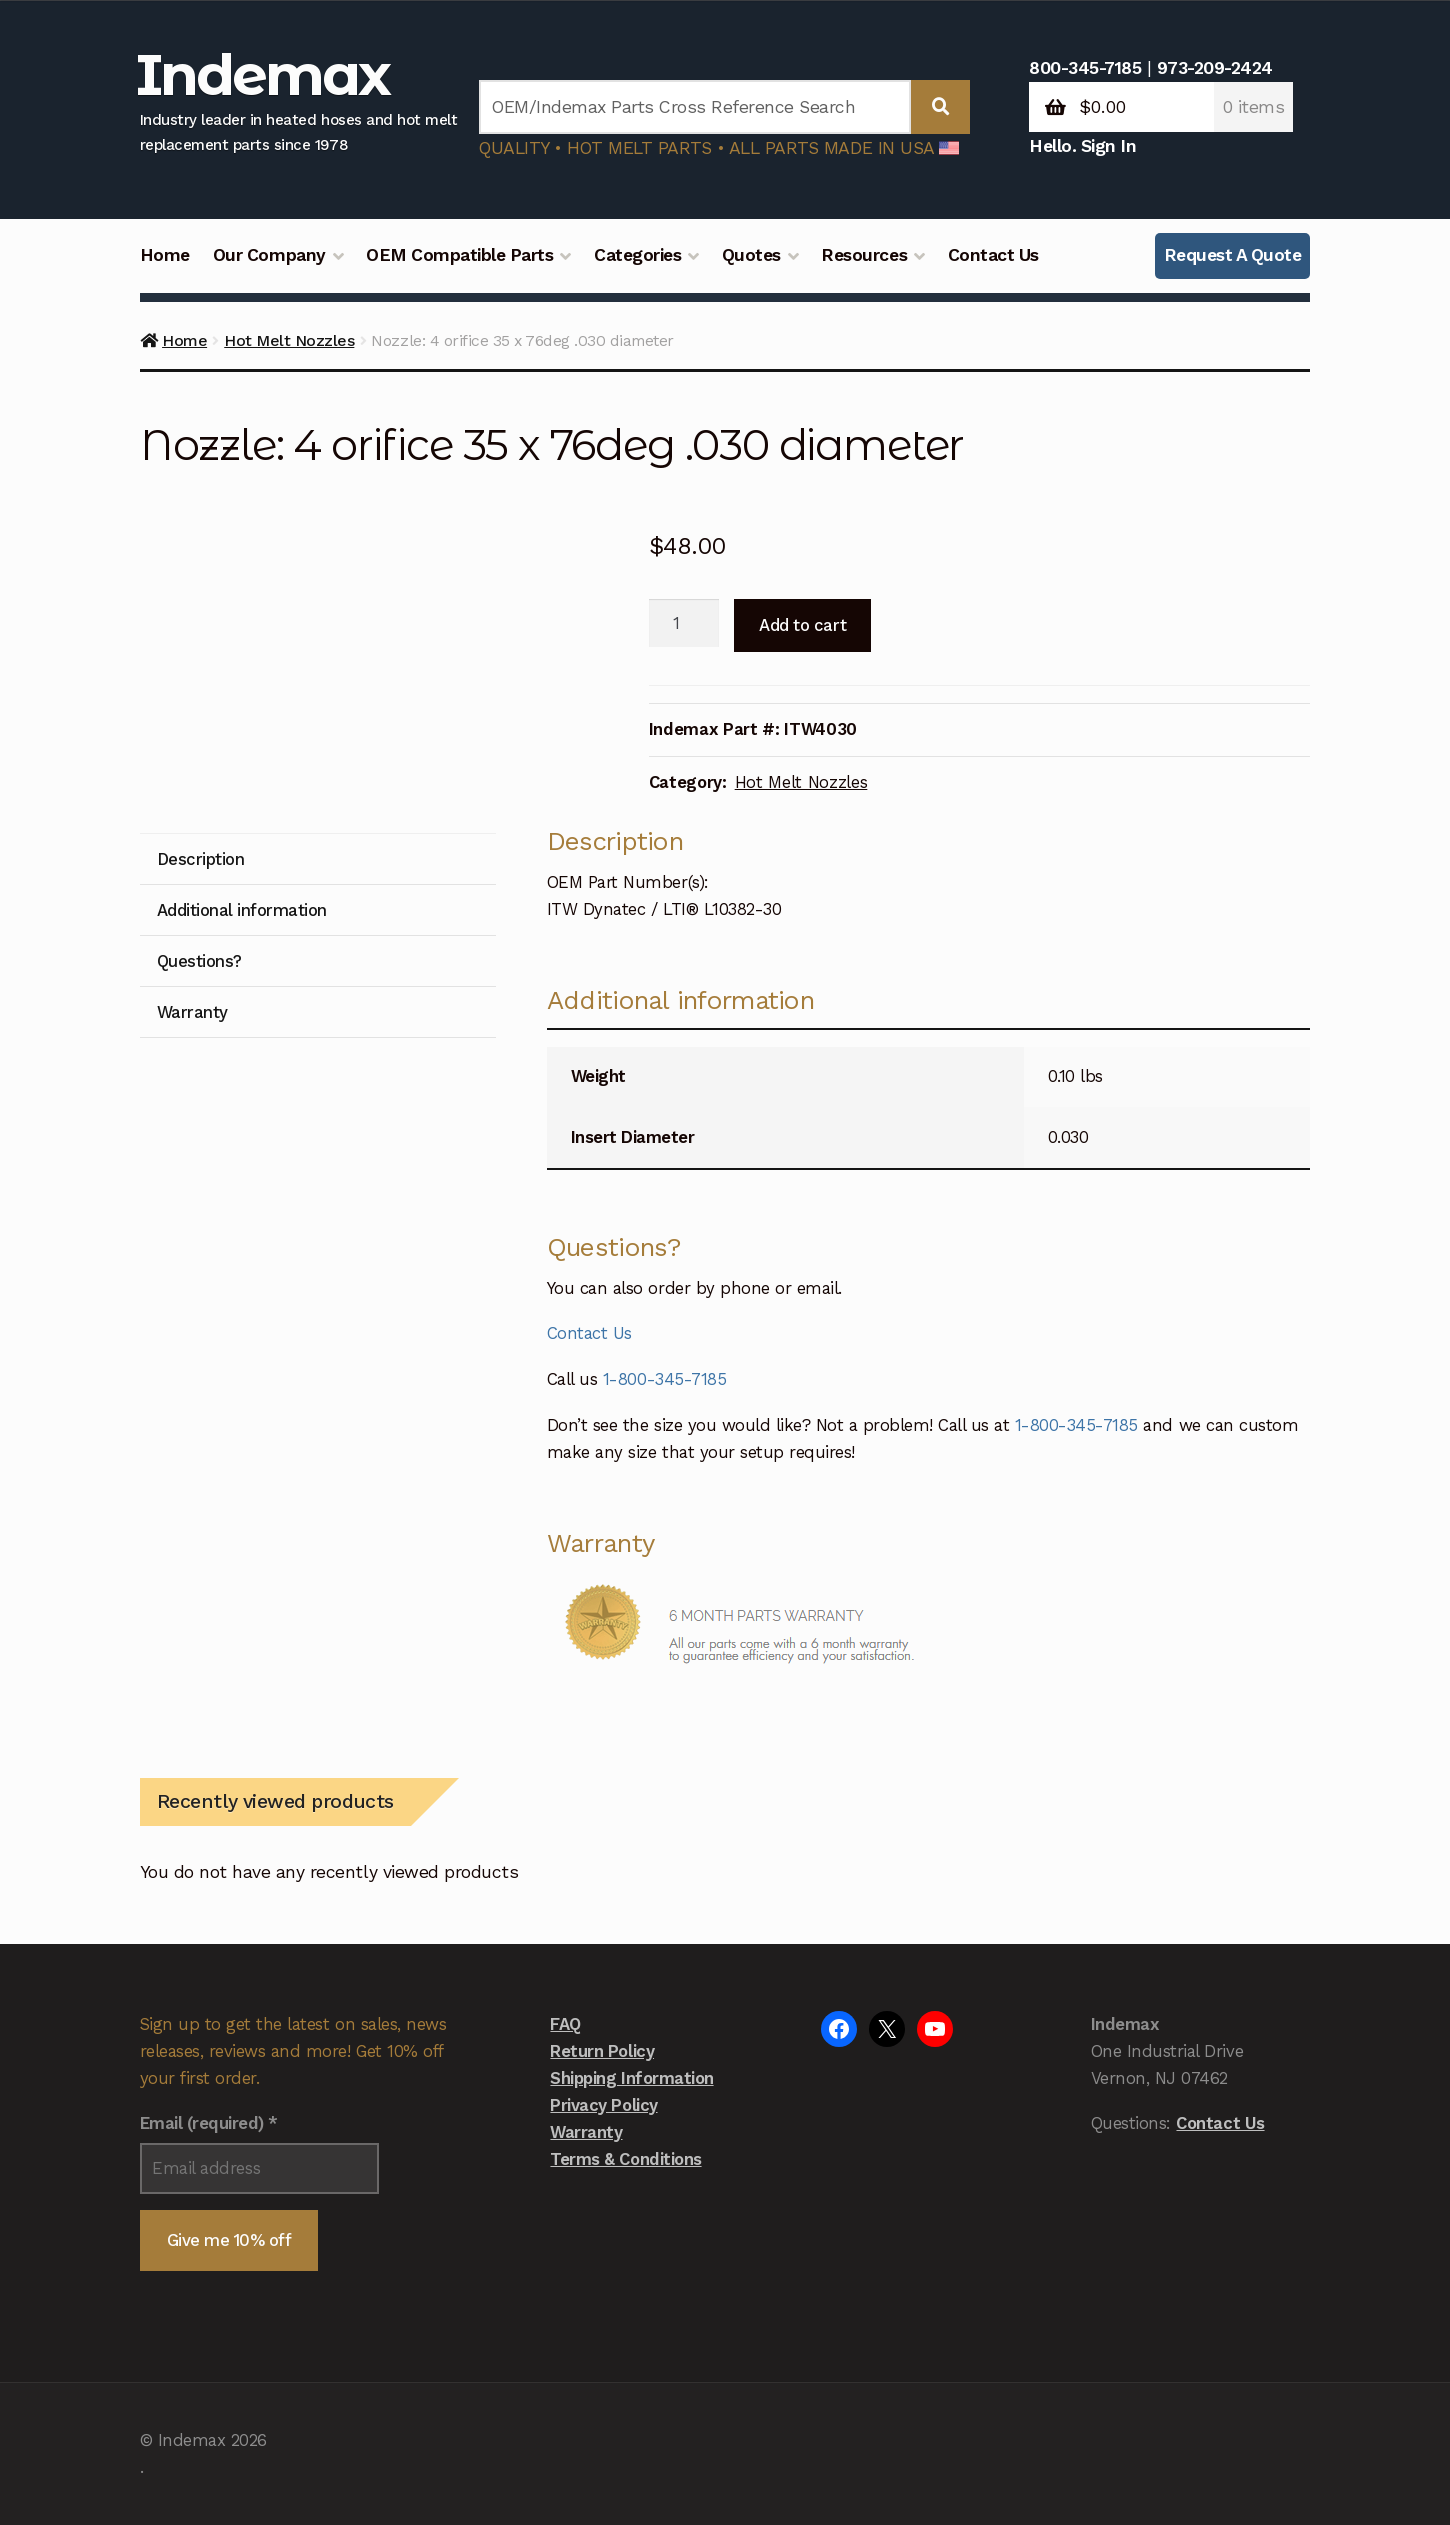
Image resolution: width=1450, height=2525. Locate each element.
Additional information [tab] (242, 910)
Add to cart (802, 625)
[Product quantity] (684, 623)
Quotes (751, 255)
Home (165, 255)
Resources (864, 255)
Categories (637, 255)
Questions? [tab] (199, 961)
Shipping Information (631, 2078)
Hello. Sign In (1082, 146)
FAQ (565, 2024)
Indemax (263, 74)
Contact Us (993, 255)
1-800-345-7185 (664, 1379)
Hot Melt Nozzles (289, 340)
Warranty (586, 2132)
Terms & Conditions (625, 2159)
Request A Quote (1233, 255)
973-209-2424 (1215, 68)
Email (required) (209, 2123)
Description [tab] (201, 859)
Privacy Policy (603, 2105)
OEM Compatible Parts (459, 255)
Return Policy (602, 2051)
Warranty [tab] (192, 1012)
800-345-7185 (1085, 68)
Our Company (269, 255)
